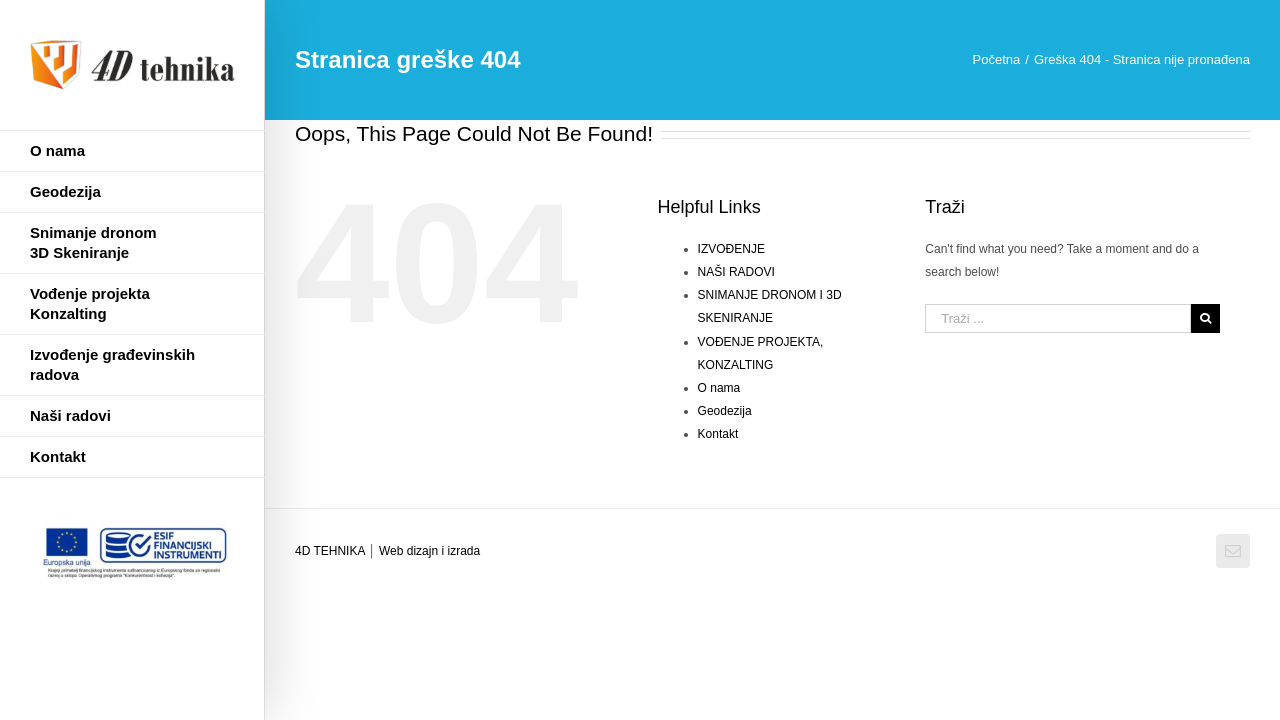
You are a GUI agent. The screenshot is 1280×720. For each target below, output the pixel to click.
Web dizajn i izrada (429, 551)
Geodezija (725, 411)
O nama (719, 388)
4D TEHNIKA (331, 551)
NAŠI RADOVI (736, 272)
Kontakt (718, 434)
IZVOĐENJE (731, 249)
